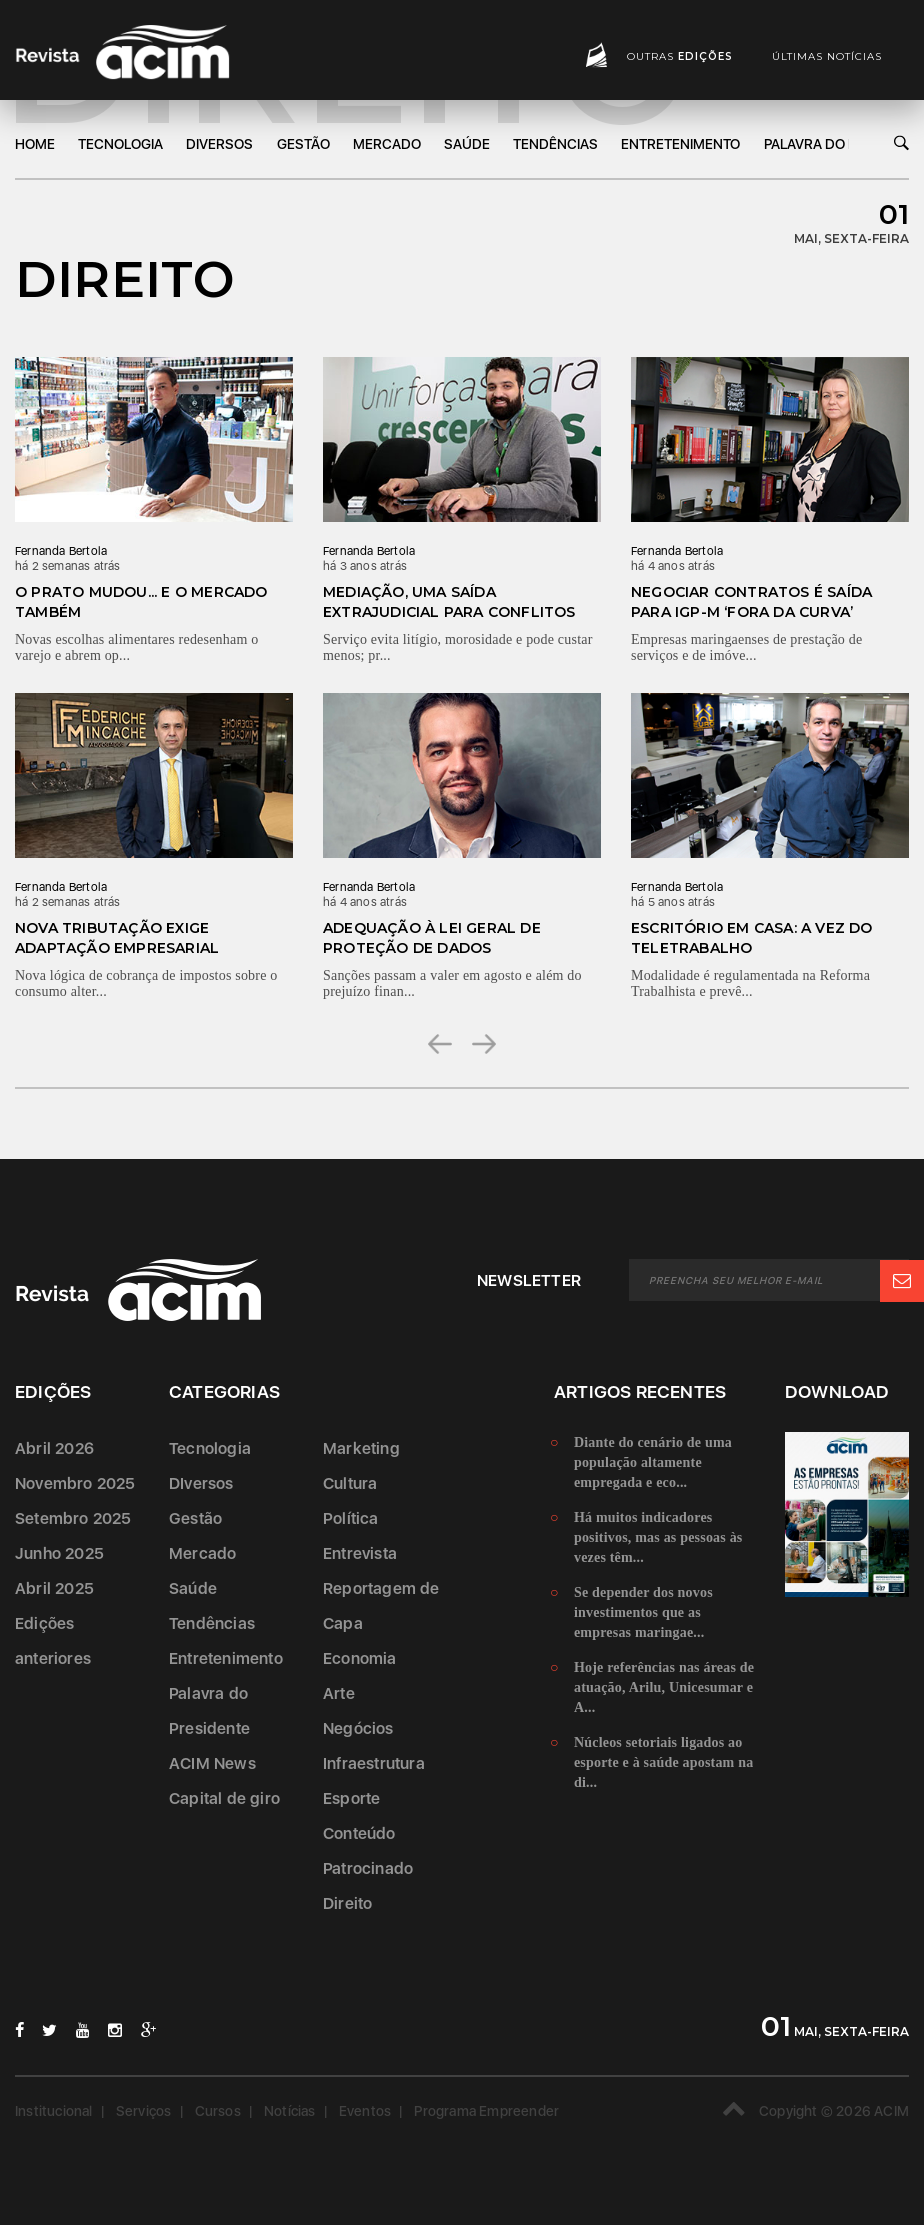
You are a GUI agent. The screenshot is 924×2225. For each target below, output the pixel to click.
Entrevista (360, 1553)
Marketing (361, 1448)
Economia (360, 1658)
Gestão (303, 144)
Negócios (358, 1728)
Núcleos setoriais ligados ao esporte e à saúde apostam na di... (663, 1762)
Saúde (467, 144)
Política (351, 1518)
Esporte (351, 1798)
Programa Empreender (486, 2111)
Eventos (365, 2111)
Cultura (350, 1483)
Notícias (290, 2111)
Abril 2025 (54, 1588)
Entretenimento (680, 144)
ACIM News (212, 1763)
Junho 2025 (59, 1553)
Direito (347, 1903)
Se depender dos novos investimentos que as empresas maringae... (643, 1612)
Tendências (555, 144)
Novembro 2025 (75, 1483)
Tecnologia (120, 144)
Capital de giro (224, 1798)
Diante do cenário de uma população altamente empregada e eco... (653, 1462)
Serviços (144, 2111)
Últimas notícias (827, 56)
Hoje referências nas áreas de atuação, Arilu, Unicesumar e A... (664, 1687)
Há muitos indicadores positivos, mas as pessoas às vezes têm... (658, 1537)
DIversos (219, 144)
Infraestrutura (374, 1763)
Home (35, 144)
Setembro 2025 (73, 1518)
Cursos (218, 2111)
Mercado (387, 144)
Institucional (54, 2111)
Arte (339, 1693)
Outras (680, 56)
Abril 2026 (54, 1448)
